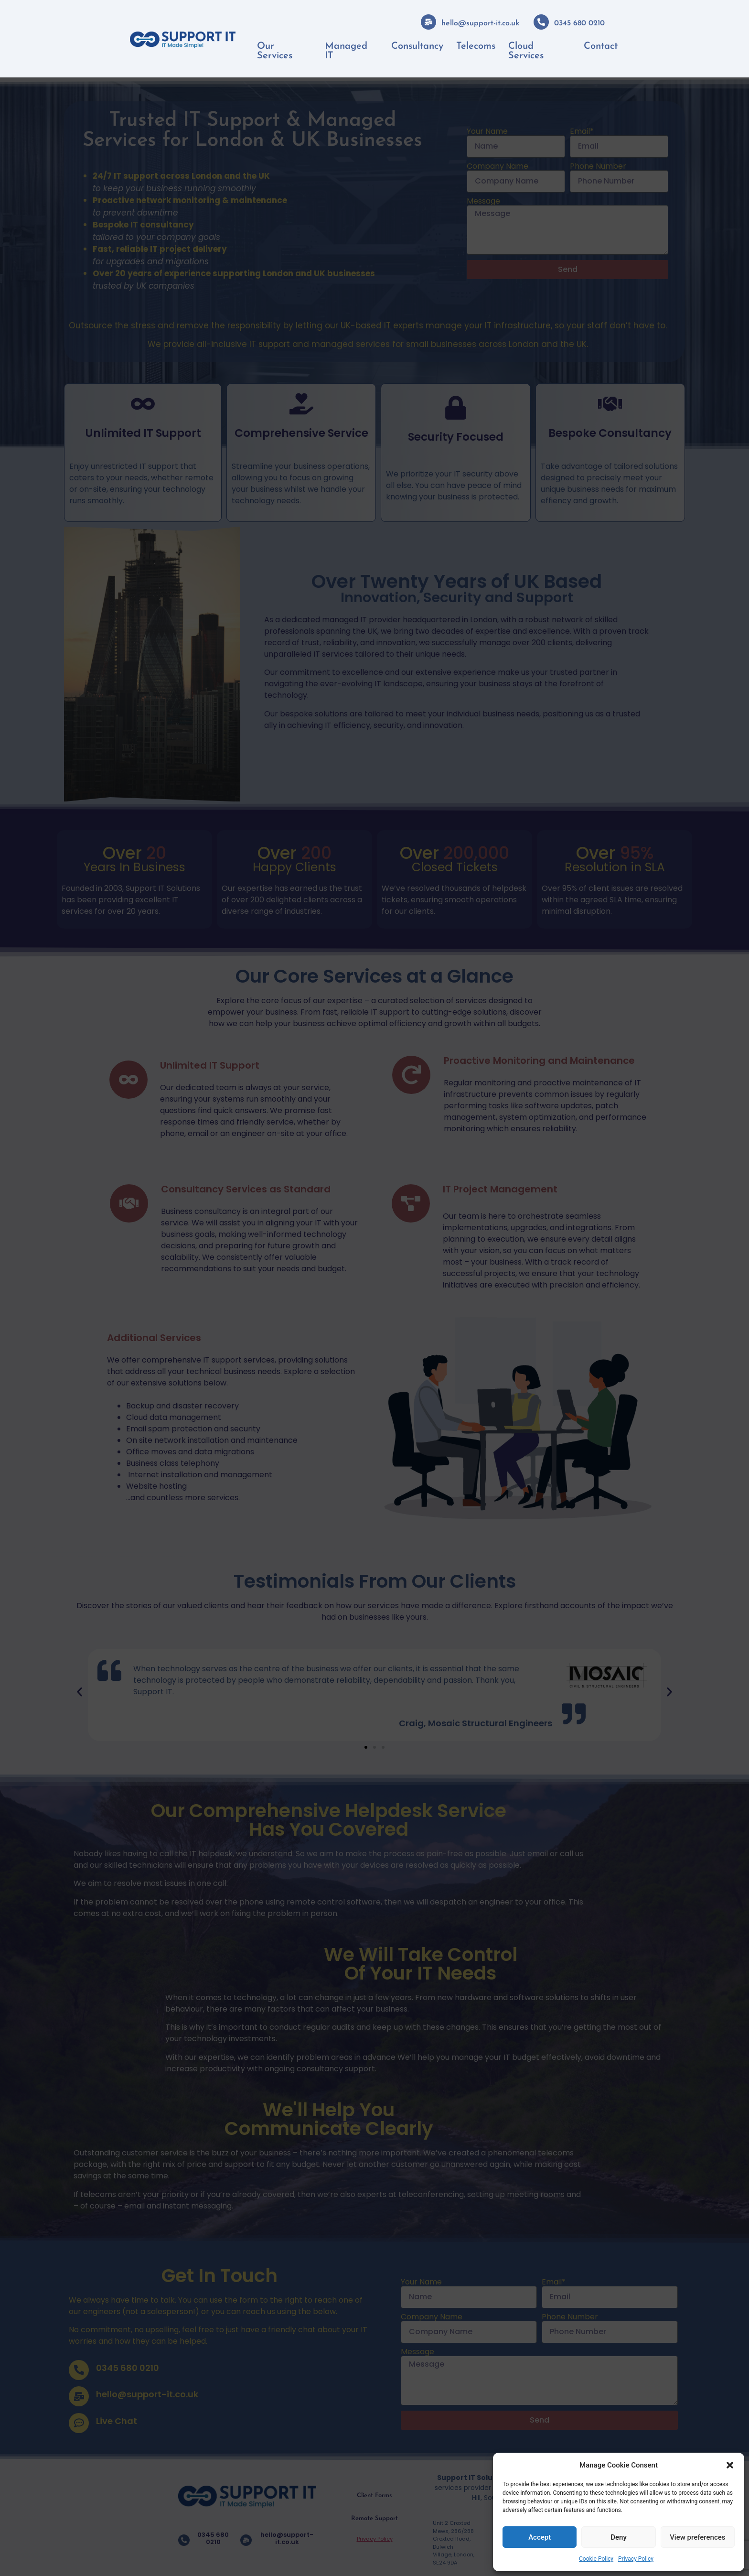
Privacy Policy (635, 2558)
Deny (618, 2537)
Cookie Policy (596, 2558)
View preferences (697, 2537)
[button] (730, 2465)
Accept (539, 2537)
